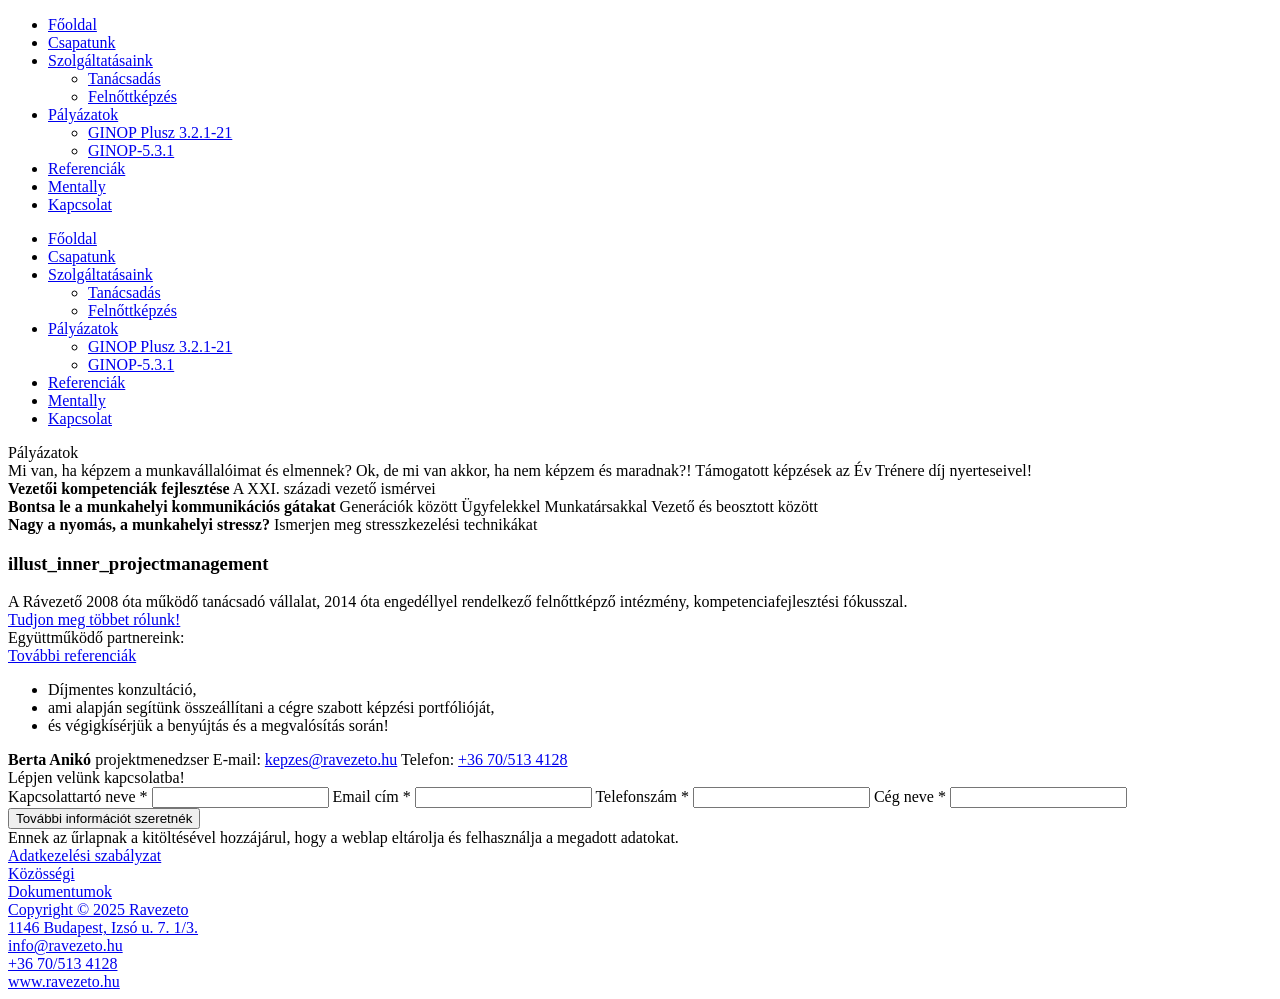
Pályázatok (83, 114)
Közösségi (41, 873)
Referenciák (86, 168)
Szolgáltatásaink (100, 60)
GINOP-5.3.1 (131, 150)
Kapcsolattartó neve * (78, 796)
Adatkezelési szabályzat (84, 855)
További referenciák (72, 655)
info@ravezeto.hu (65, 945)
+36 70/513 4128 (512, 759)
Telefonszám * (642, 796)
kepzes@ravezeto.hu (331, 759)
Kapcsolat (80, 204)
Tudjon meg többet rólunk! (94, 619)
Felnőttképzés (132, 96)
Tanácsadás (124, 78)
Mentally (77, 186)
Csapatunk (82, 42)
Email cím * (372, 796)
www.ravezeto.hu (64, 981)
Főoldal (72, 24)
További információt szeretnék (104, 818)
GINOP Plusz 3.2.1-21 (160, 132)
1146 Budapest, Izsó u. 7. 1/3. (103, 927)
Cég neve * (910, 796)
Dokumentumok (60, 891)
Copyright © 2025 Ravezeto (98, 909)
